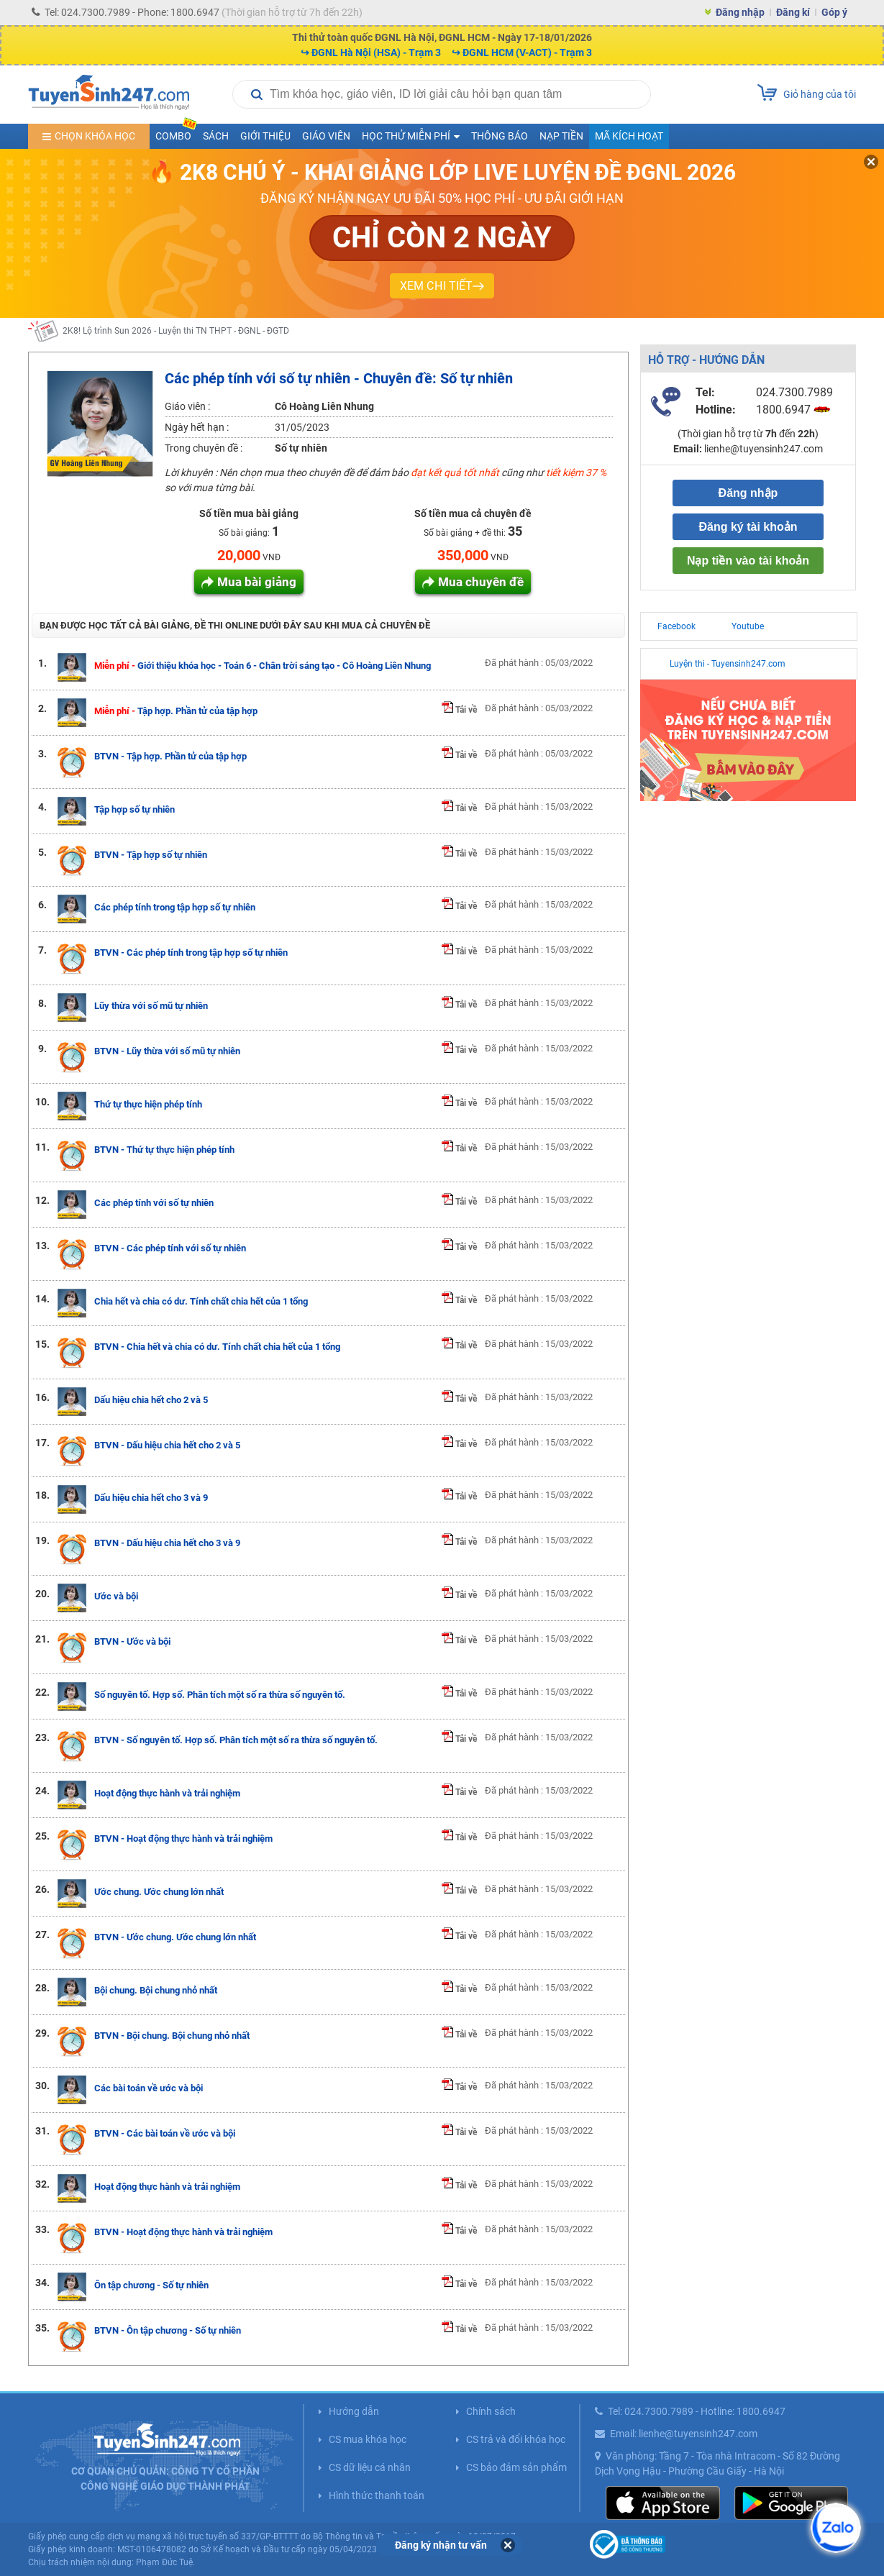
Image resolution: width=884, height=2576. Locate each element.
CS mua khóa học (367, 2439)
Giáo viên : (187, 406)
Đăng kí (793, 12)
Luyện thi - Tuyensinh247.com (727, 664)
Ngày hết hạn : (197, 427)
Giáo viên (326, 136)
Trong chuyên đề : (203, 448)
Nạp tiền (561, 136)
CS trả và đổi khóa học (515, 2439)
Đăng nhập (740, 12)
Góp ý (834, 12)
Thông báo (499, 136)
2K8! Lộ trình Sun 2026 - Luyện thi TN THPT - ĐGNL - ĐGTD (176, 331)
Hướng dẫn (354, 2411)
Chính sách (491, 2411)
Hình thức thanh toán (376, 2495)
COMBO (176, 133)
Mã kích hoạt (629, 136)
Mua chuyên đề (481, 582)
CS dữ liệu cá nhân (370, 2467)
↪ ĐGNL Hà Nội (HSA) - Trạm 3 (371, 52)
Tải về (459, 710)
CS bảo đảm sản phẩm (516, 2467)
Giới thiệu (265, 136)
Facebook (676, 626)
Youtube (748, 626)
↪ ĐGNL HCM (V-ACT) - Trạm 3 (522, 52)
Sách (216, 136)
